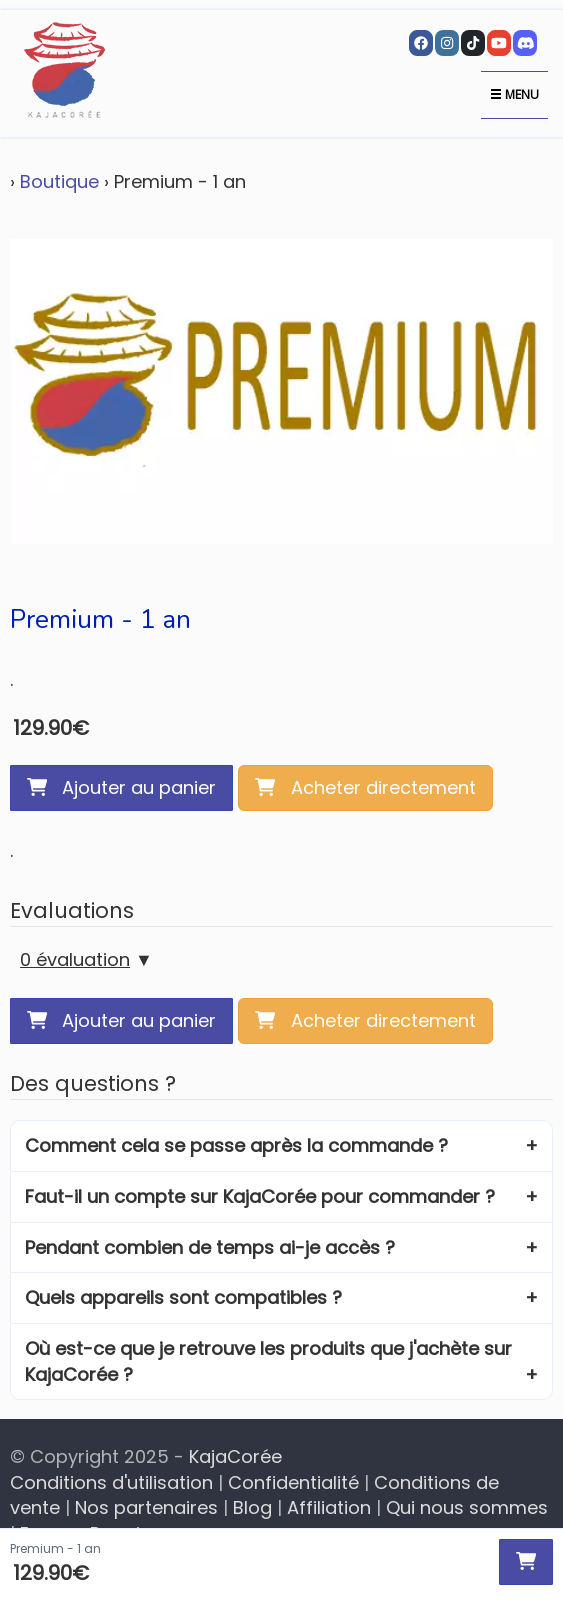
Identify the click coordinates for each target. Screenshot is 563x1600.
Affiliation (329, 1507)
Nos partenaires (146, 1507)
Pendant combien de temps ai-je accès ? (210, 1247)
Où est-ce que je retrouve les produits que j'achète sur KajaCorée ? (268, 1361)
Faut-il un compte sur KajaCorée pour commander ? (260, 1196)
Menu (514, 94)
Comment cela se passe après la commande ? (236, 1145)
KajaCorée (235, 1456)
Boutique (59, 181)
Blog (252, 1507)
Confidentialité (293, 1482)
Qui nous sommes (467, 1507)
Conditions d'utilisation (111, 1482)
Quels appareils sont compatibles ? (183, 1297)
